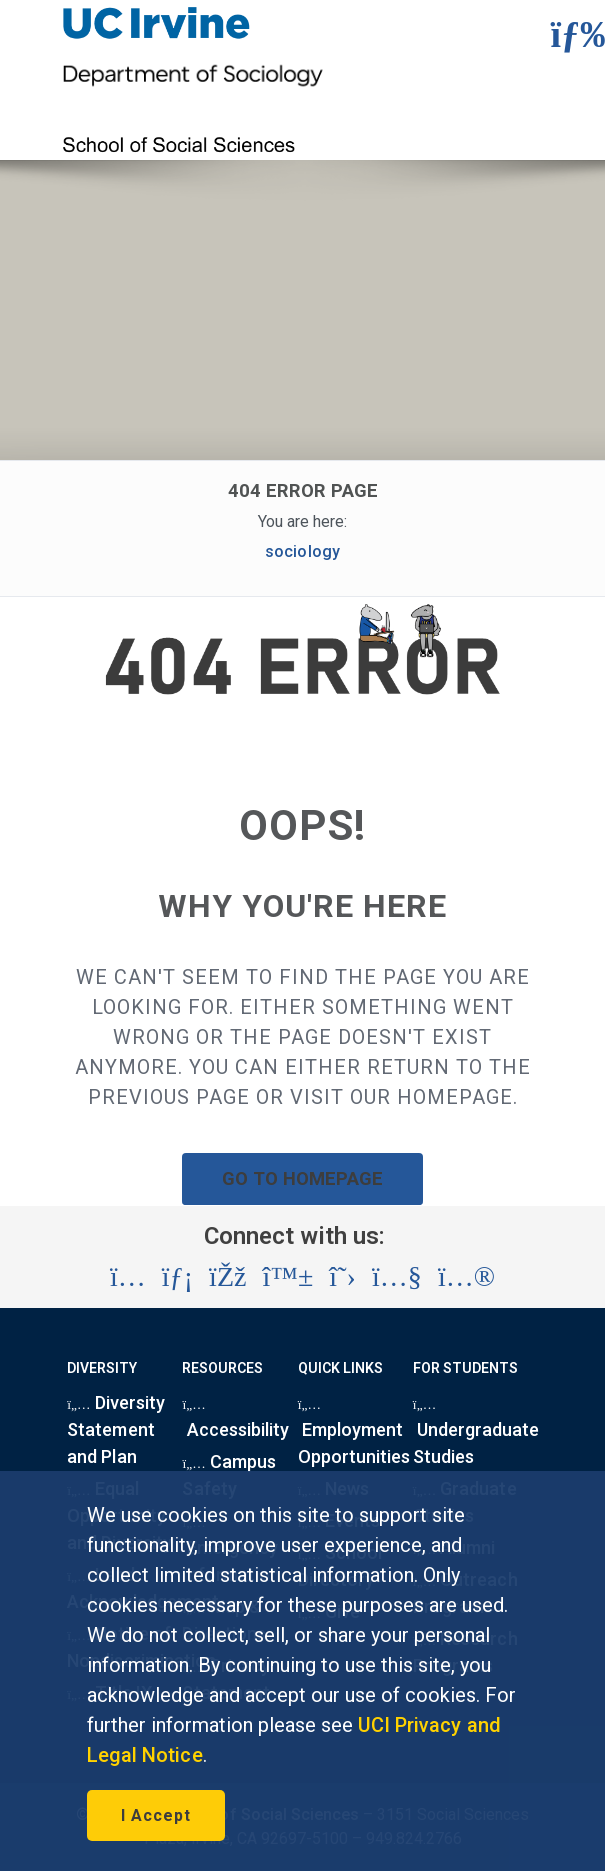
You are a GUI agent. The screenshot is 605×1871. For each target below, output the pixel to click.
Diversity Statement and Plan (116, 1429)
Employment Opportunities (354, 1435)
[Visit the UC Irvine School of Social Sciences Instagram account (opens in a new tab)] (128, 1277)
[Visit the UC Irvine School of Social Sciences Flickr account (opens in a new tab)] (466, 1277)
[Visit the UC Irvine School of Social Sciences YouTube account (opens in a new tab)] (397, 1277)
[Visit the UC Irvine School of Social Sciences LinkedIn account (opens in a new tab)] (177, 1277)
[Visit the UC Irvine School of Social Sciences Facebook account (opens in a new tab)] (227, 1277)
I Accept (156, 1815)
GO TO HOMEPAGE (303, 1178)
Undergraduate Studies (476, 1435)
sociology (302, 551)
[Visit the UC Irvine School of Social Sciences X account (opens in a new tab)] (342, 1277)
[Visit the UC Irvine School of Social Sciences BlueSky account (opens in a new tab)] (288, 1277)
